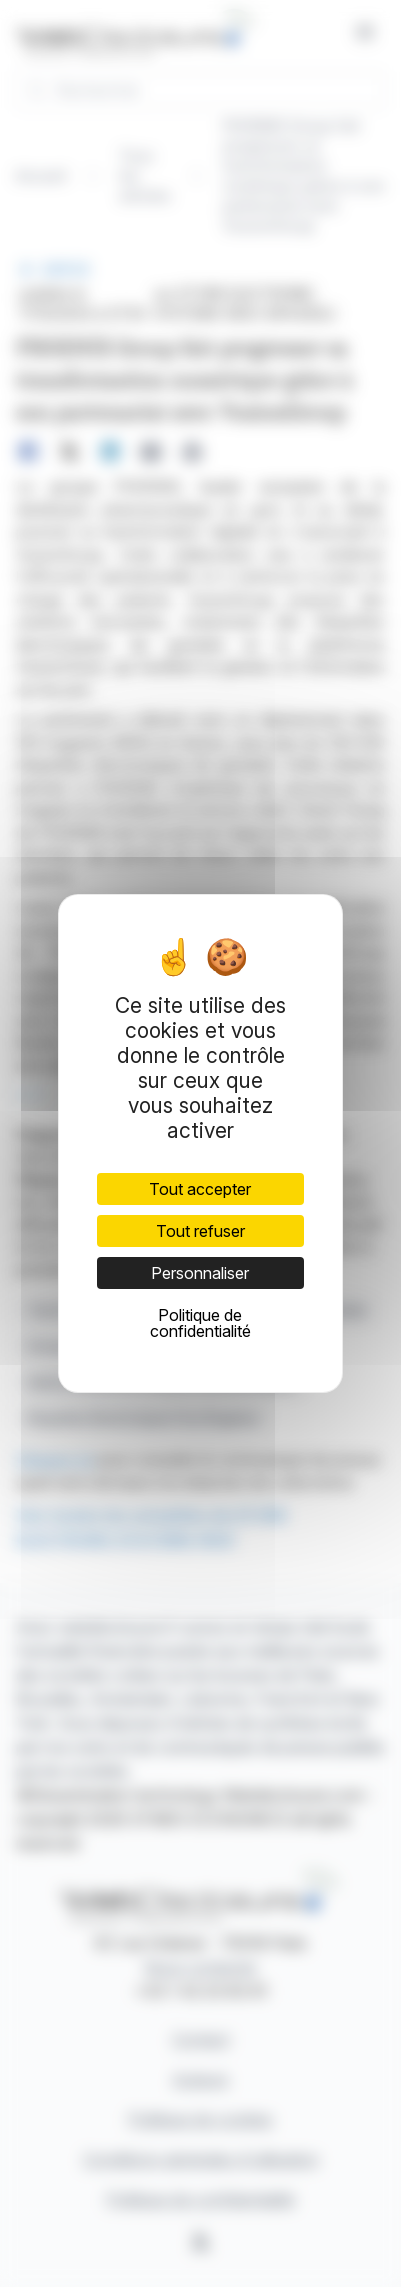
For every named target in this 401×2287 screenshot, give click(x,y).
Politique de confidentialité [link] (200, 1323)
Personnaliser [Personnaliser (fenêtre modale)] (200, 1273)
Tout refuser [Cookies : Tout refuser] (200, 1231)
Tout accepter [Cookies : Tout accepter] (200, 1189)
